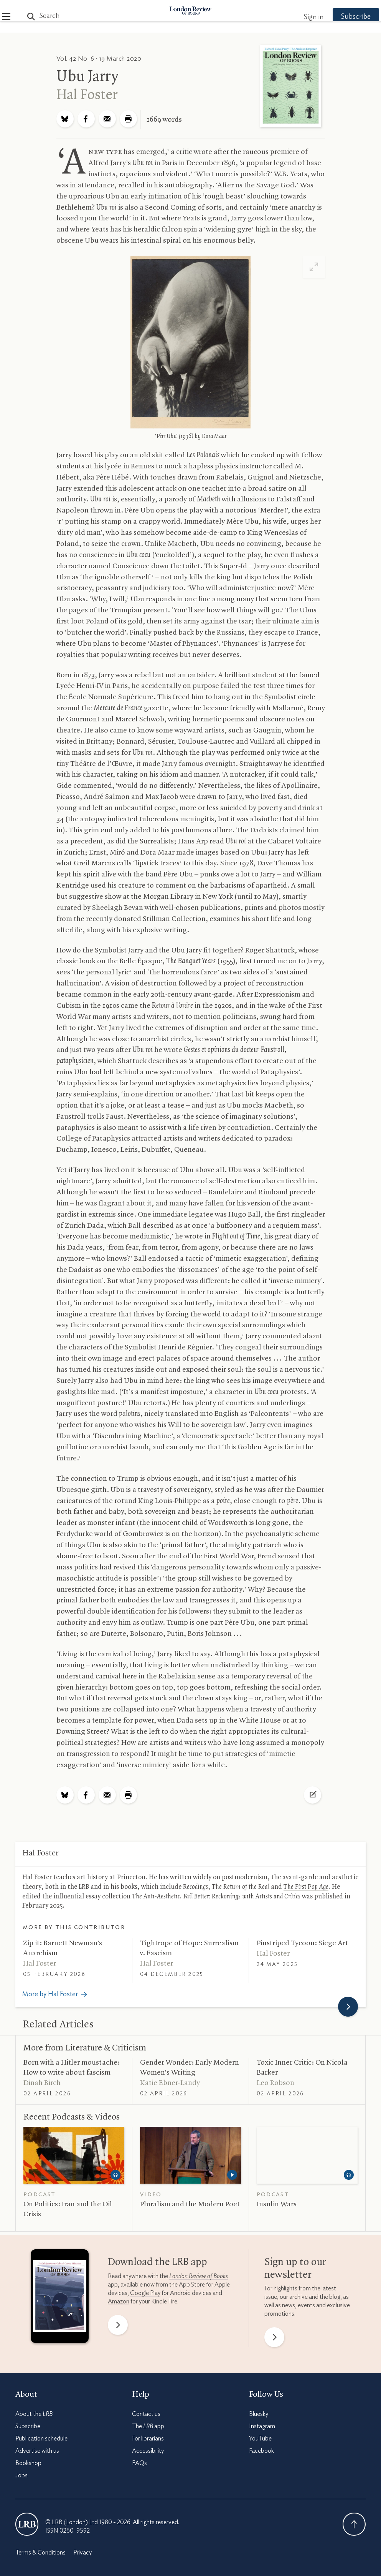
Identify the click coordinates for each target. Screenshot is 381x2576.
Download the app (157, 2262)
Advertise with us (37, 2451)
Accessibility (148, 2451)
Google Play (145, 2293)
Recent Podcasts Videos (71, 2117)
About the (34, 2414)
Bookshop (28, 2463)
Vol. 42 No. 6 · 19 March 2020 (99, 58)
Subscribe (343, 16)
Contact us (146, 2414)
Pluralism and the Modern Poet (190, 2204)
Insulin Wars (277, 2204)
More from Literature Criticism (84, 2048)
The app (148, 2426)
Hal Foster (86, 95)
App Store (192, 2285)
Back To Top (354, 2524)
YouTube (260, 2438)
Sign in (300, 17)
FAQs (139, 2463)
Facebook (261, 2451)
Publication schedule (41, 2438)
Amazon (118, 2301)
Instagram (262, 2426)
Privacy (82, 2553)
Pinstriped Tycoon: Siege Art (302, 1943)
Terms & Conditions (40, 2553)
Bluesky (258, 2414)
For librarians (148, 2438)
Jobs (21, 2475)
